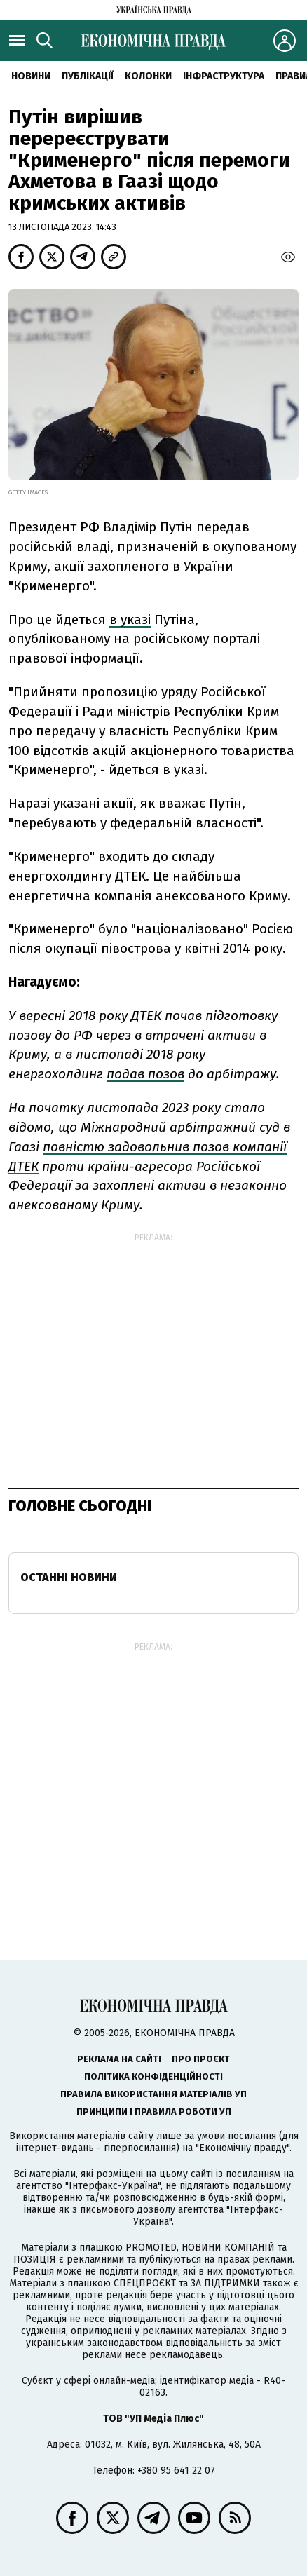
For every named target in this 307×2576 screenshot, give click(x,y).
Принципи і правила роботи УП (153, 2111)
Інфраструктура (223, 76)
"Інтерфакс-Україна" (113, 2186)
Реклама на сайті (119, 2059)
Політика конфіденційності (153, 2076)
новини (30, 76)
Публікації (88, 76)
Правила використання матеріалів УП (153, 2094)
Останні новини (68, 1577)
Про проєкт (201, 2059)
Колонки (148, 76)
